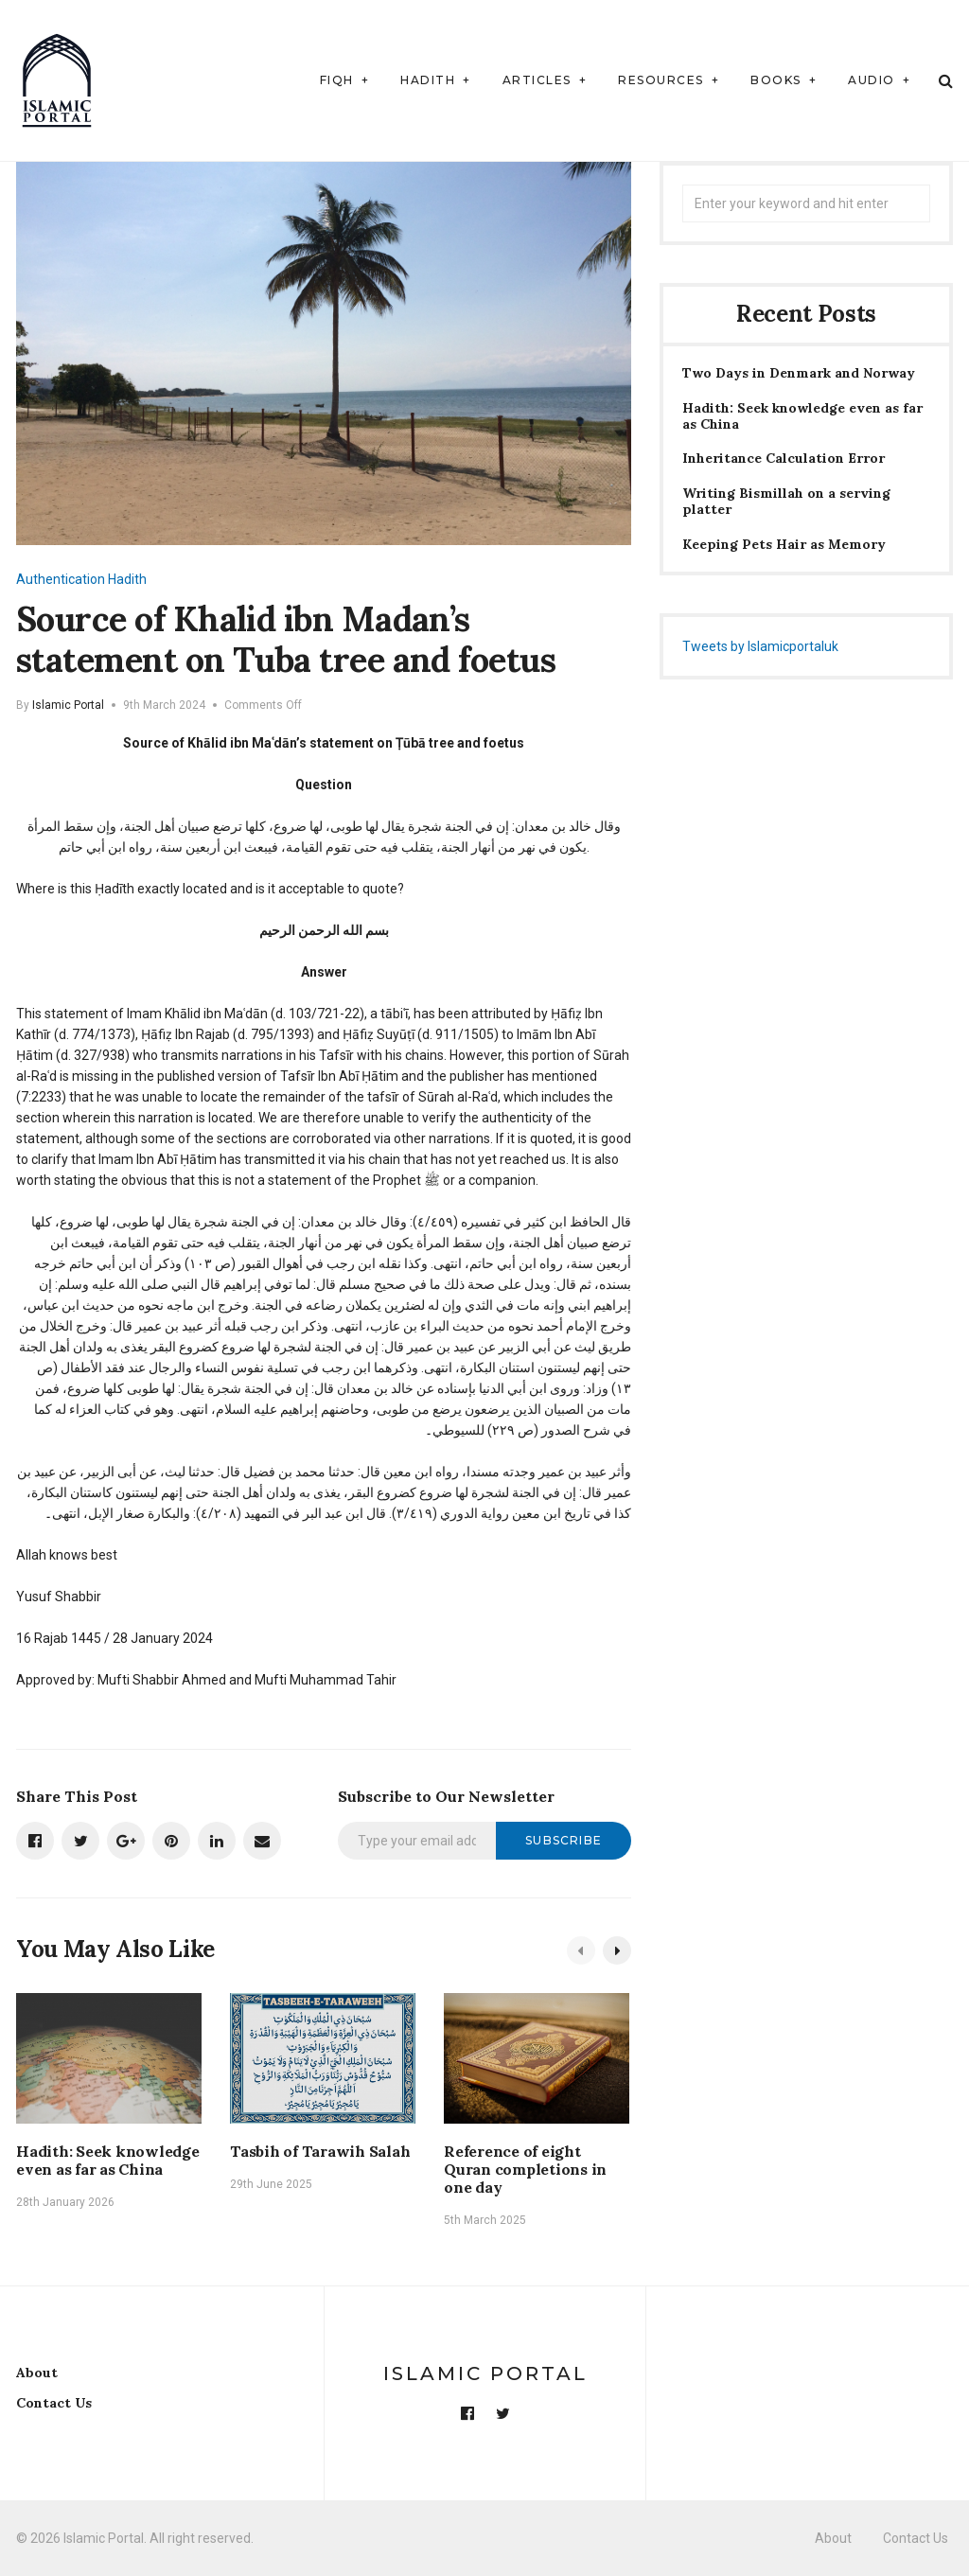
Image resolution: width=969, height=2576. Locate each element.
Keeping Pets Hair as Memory (784, 545)
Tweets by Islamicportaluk (760, 646)
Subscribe (563, 1840)
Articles (537, 80)
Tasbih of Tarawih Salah (320, 2151)
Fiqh (337, 80)
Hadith (427, 80)
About (37, 2372)
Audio (871, 80)
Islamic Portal (68, 705)
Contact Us (54, 2402)
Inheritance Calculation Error (783, 458)
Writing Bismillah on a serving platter (786, 501)
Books (776, 80)
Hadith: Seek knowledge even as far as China (108, 2160)
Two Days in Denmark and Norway (798, 373)
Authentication (60, 579)
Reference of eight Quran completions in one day (525, 2169)
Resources (661, 80)
